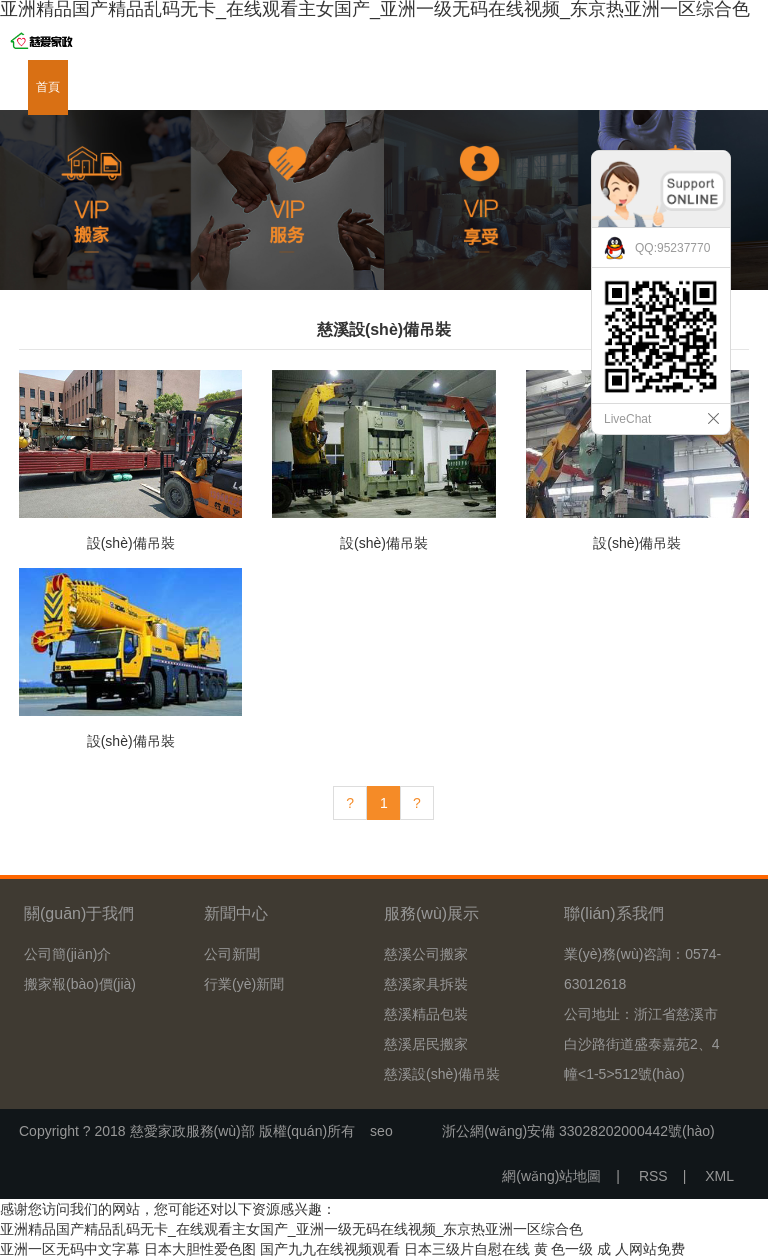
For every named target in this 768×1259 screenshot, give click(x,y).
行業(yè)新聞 (244, 984)
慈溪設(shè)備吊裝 (442, 1074)
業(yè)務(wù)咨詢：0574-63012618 (642, 969)
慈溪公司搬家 (426, 954)
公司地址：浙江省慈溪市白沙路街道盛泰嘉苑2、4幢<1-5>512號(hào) (642, 1044)
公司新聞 (232, 954)
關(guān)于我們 (117, 87)
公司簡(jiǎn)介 (67, 954)
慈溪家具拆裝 (426, 984)
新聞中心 (286, 87)
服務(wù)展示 (210, 87)
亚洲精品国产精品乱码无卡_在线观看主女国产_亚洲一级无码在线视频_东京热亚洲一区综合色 (291, 1229)
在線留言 (502, 87)
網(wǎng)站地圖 (551, 1176)
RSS (653, 1176)
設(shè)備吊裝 (131, 543)
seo (381, 1131)
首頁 (48, 87)
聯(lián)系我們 (579, 87)
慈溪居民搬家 (426, 1044)
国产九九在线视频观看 (330, 1249)
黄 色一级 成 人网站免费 (610, 1249)
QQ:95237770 (672, 248)
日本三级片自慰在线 (467, 1249)
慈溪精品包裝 (426, 1014)
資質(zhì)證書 (426, 87)
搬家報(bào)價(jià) (80, 984)
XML (719, 1176)
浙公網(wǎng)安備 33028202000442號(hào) (571, 1131)
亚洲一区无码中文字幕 (70, 1249)
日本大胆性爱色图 (200, 1249)
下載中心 (350, 87)
